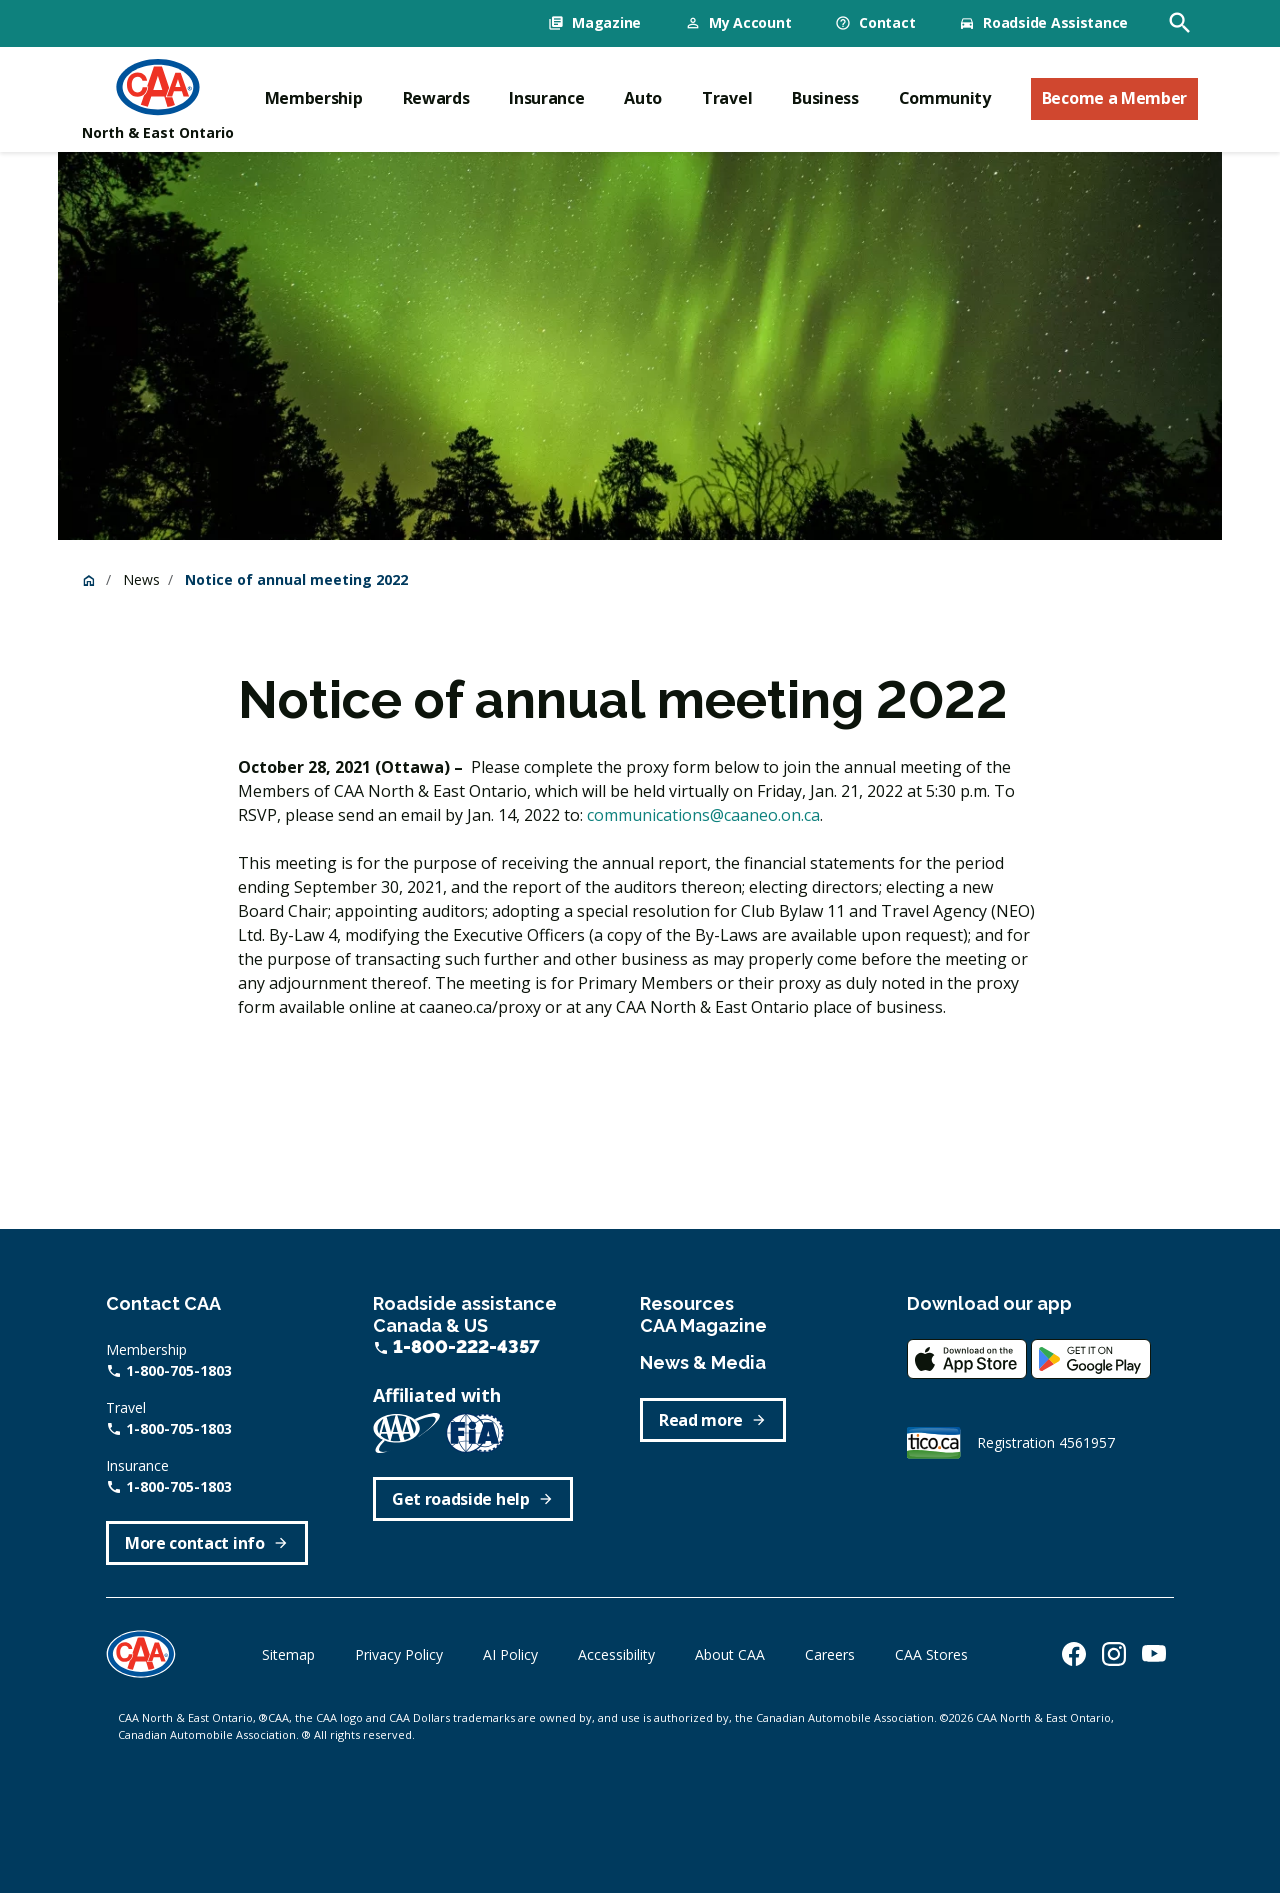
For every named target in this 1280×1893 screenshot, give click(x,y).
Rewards (436, 98)
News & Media (703, 1362)
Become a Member (1114, 98)
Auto (643, 98)
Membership (314, 98)
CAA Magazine (703, 1325)
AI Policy (510, 1654)
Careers (830, 1654)
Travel (727, 98)
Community (945, 98)
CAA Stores (931, 1654)
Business (825, 98)
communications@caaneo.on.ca (703, 815)
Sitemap (288, 1654)
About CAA (730, 1654)
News (141, 579)
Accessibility (616, 1654)
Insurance (546, 98)
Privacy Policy (399, 1654)
